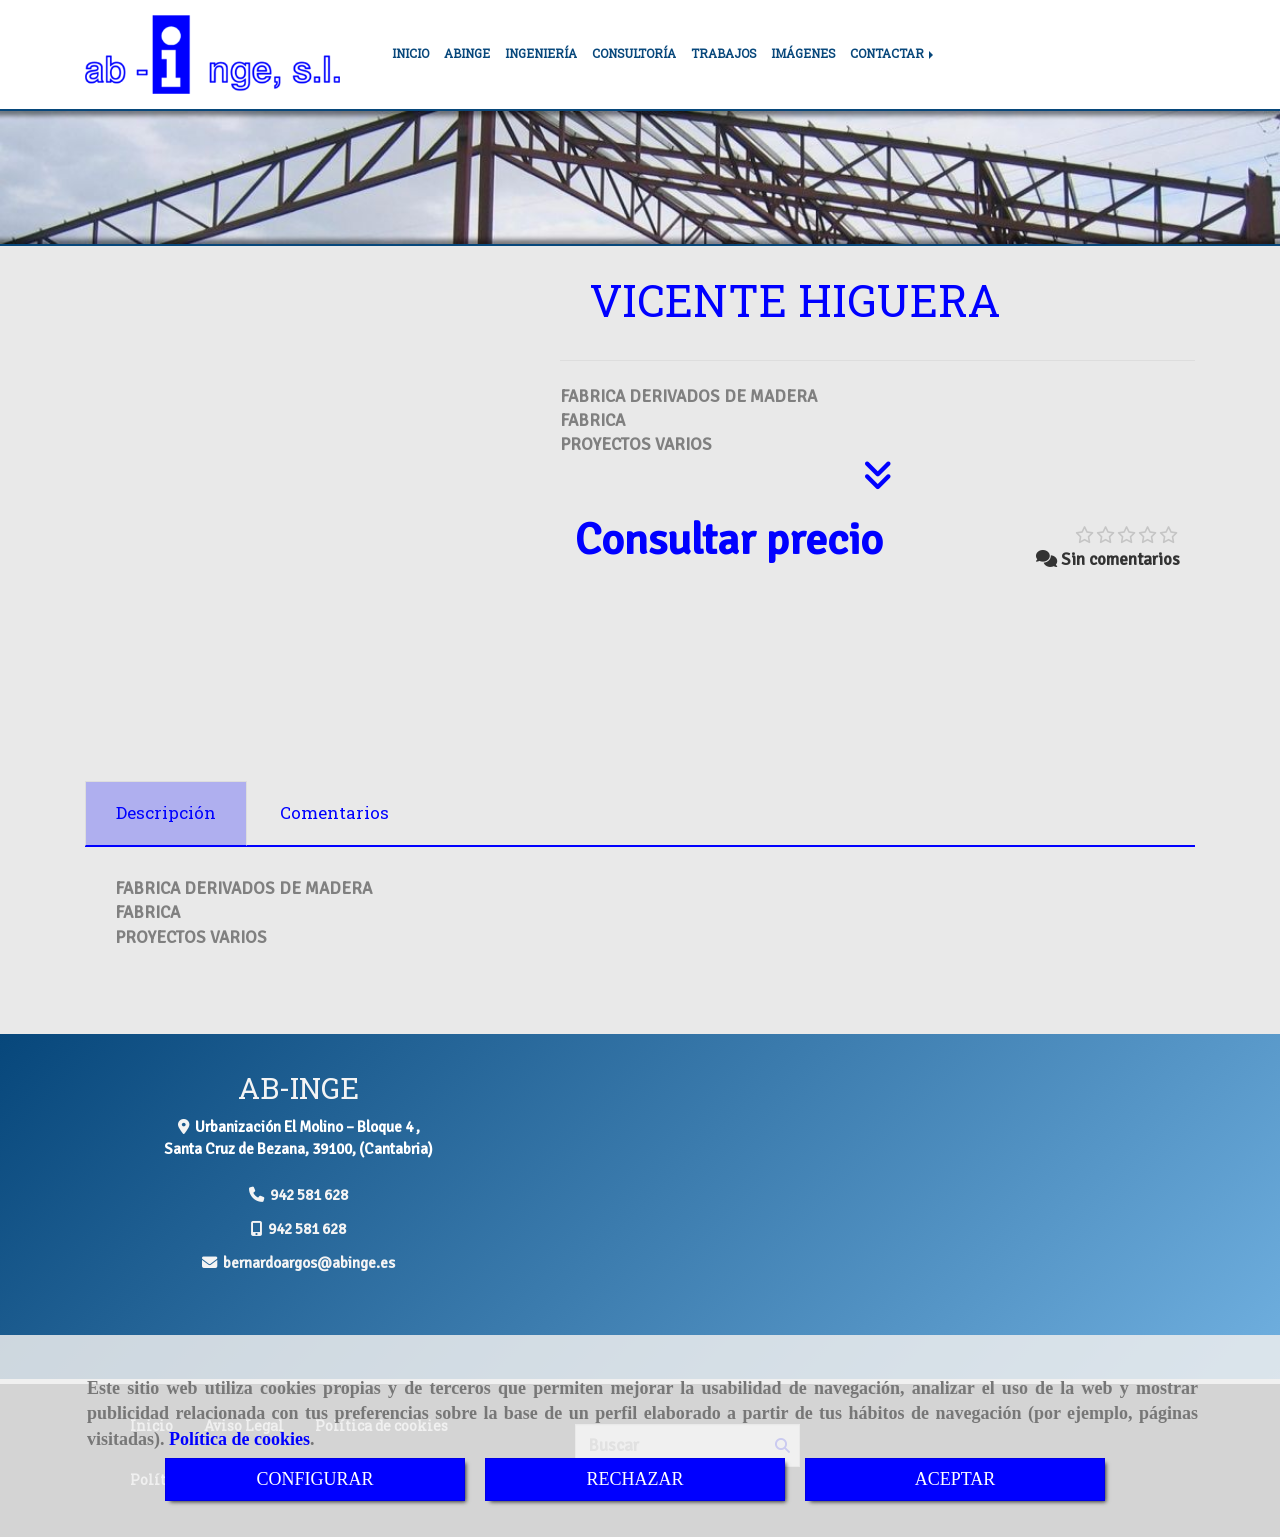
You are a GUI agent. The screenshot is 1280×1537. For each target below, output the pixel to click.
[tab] (166, 814)
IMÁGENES (803, 53)
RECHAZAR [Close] (634, 1479)
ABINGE (467, 53)
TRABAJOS (723, 53)
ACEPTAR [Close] (955, 1479)
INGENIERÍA (541, 53)
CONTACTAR (893, 53)
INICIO (410, 53)
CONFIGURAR (314, 1479)
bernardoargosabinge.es (309, 1263)
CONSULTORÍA (634, 53)
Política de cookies (239, 1439)
